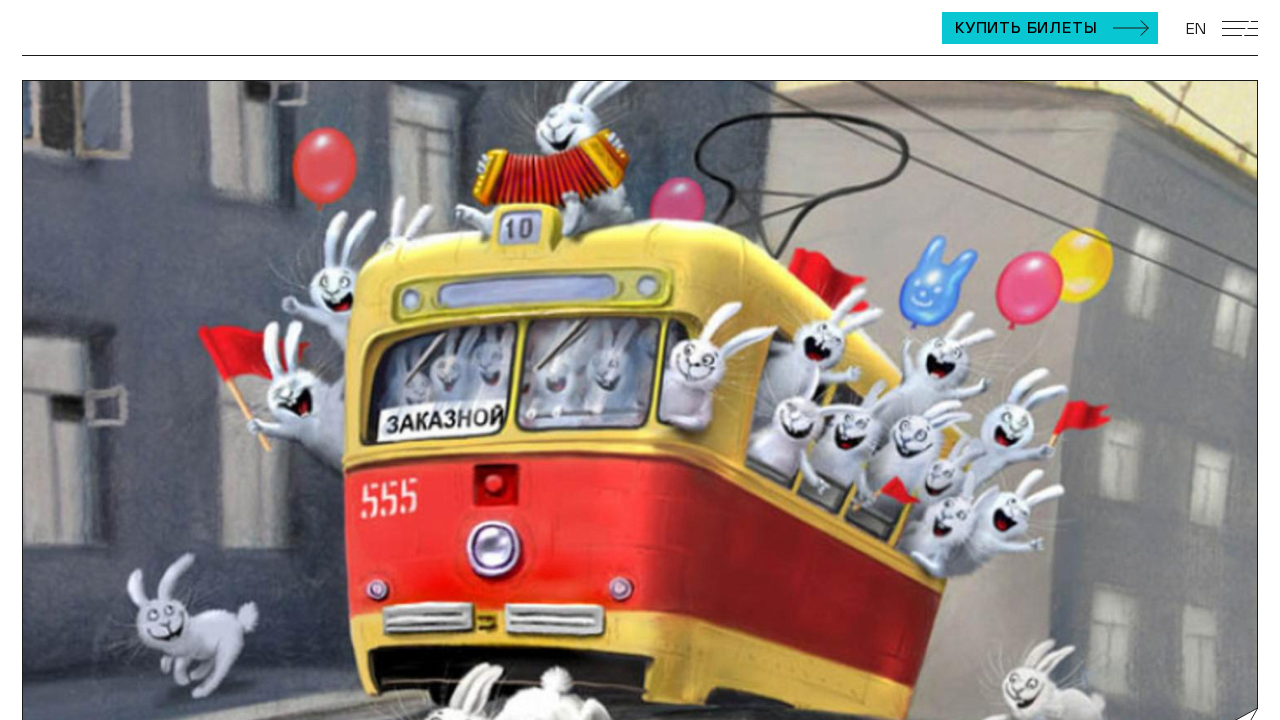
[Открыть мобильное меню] (1240, 28)
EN (1196, 28)
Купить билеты (1026, 27)
